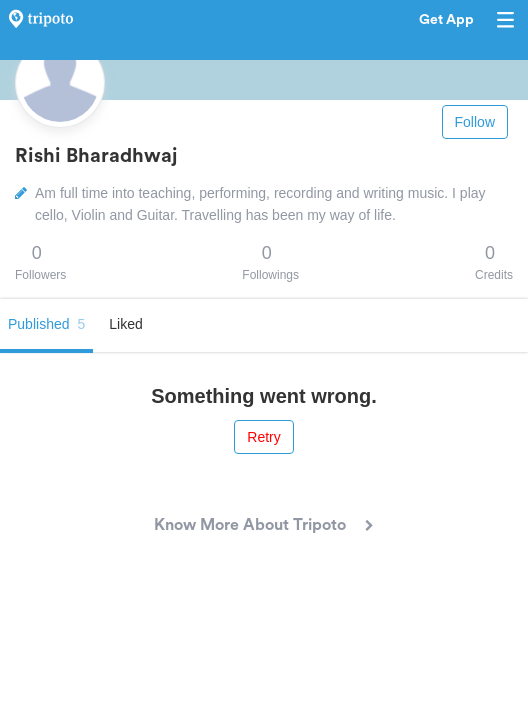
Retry (263, 437)
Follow (475, 122)
